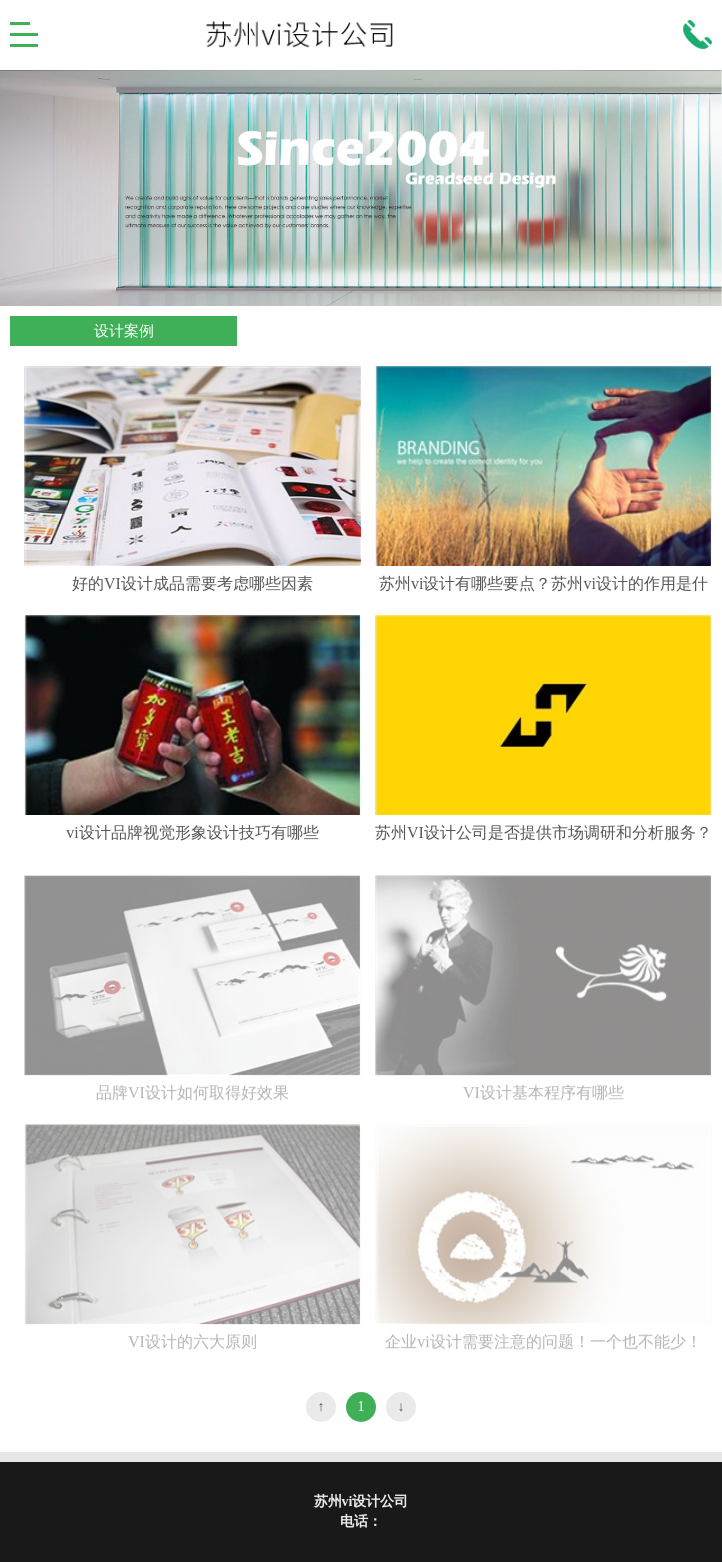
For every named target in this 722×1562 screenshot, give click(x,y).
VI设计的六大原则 (192, 1348)
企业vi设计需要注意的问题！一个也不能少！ (543, 1348)
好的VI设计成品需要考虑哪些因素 (192, 583)
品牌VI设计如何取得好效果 (192, 1099)
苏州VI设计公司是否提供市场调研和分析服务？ (543, 832)
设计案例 (124, 331)
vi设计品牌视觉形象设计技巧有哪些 (192, 832)
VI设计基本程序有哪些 (543, 1099)
